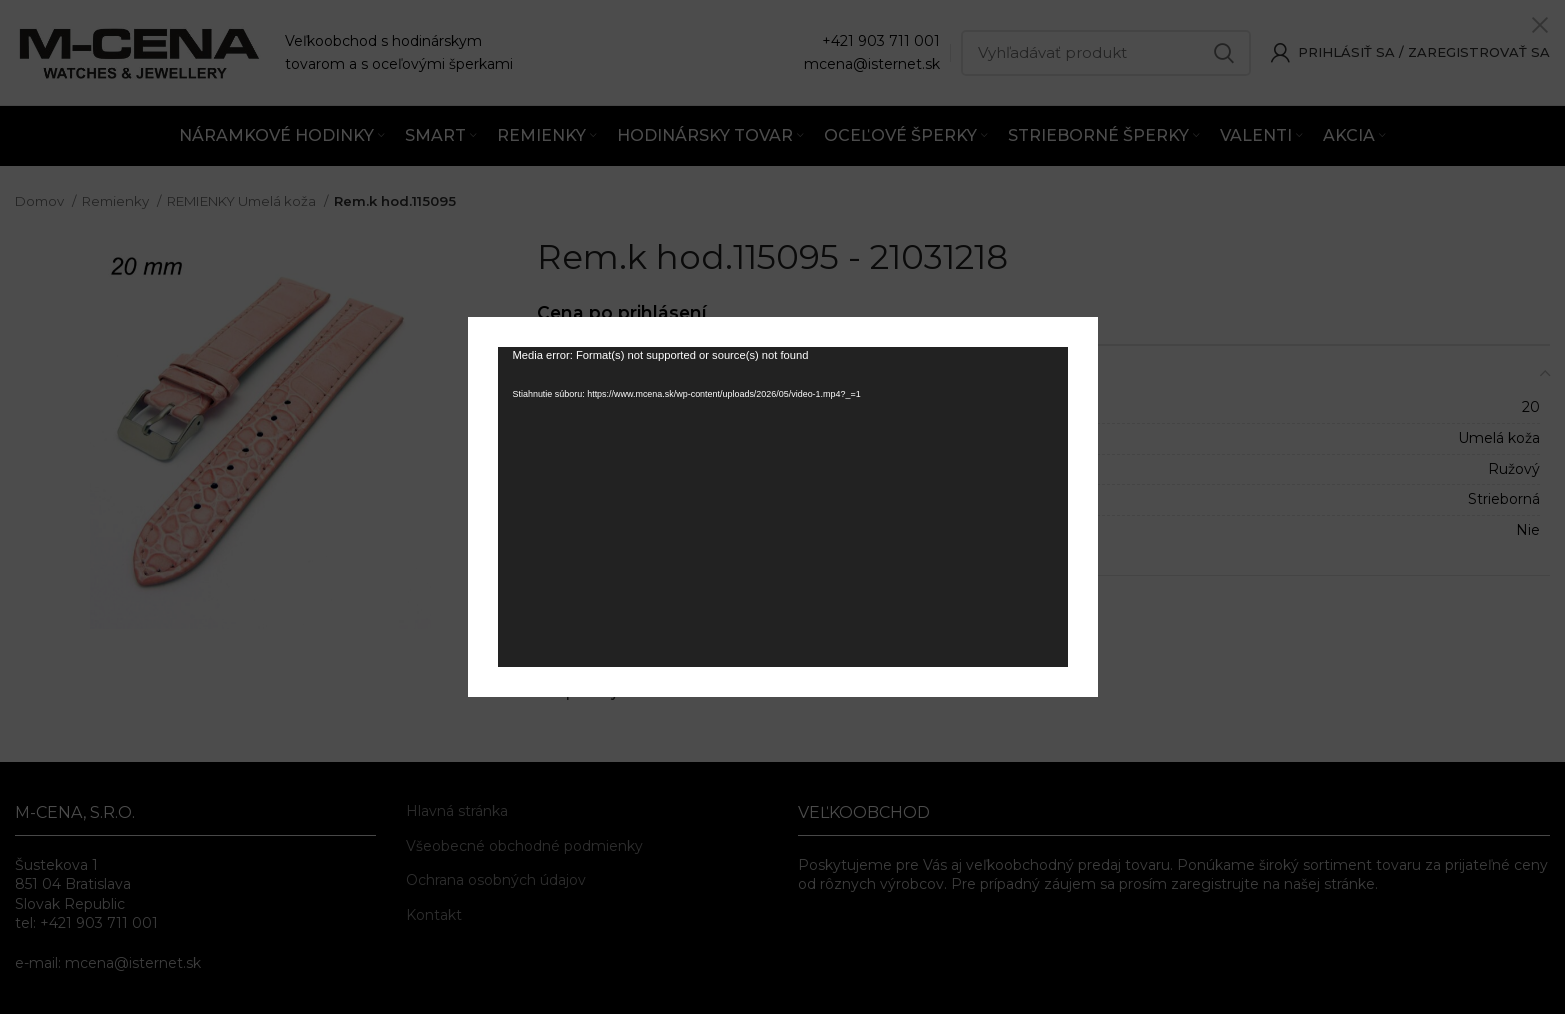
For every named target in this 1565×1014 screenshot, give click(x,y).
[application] (783, 507)
